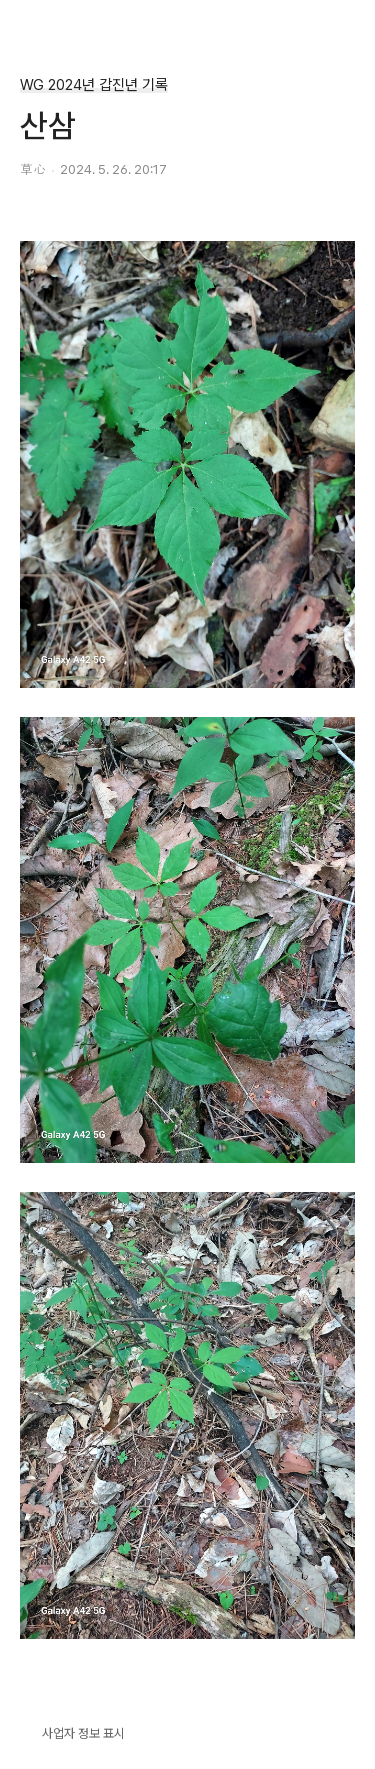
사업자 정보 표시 (72, 1731)
